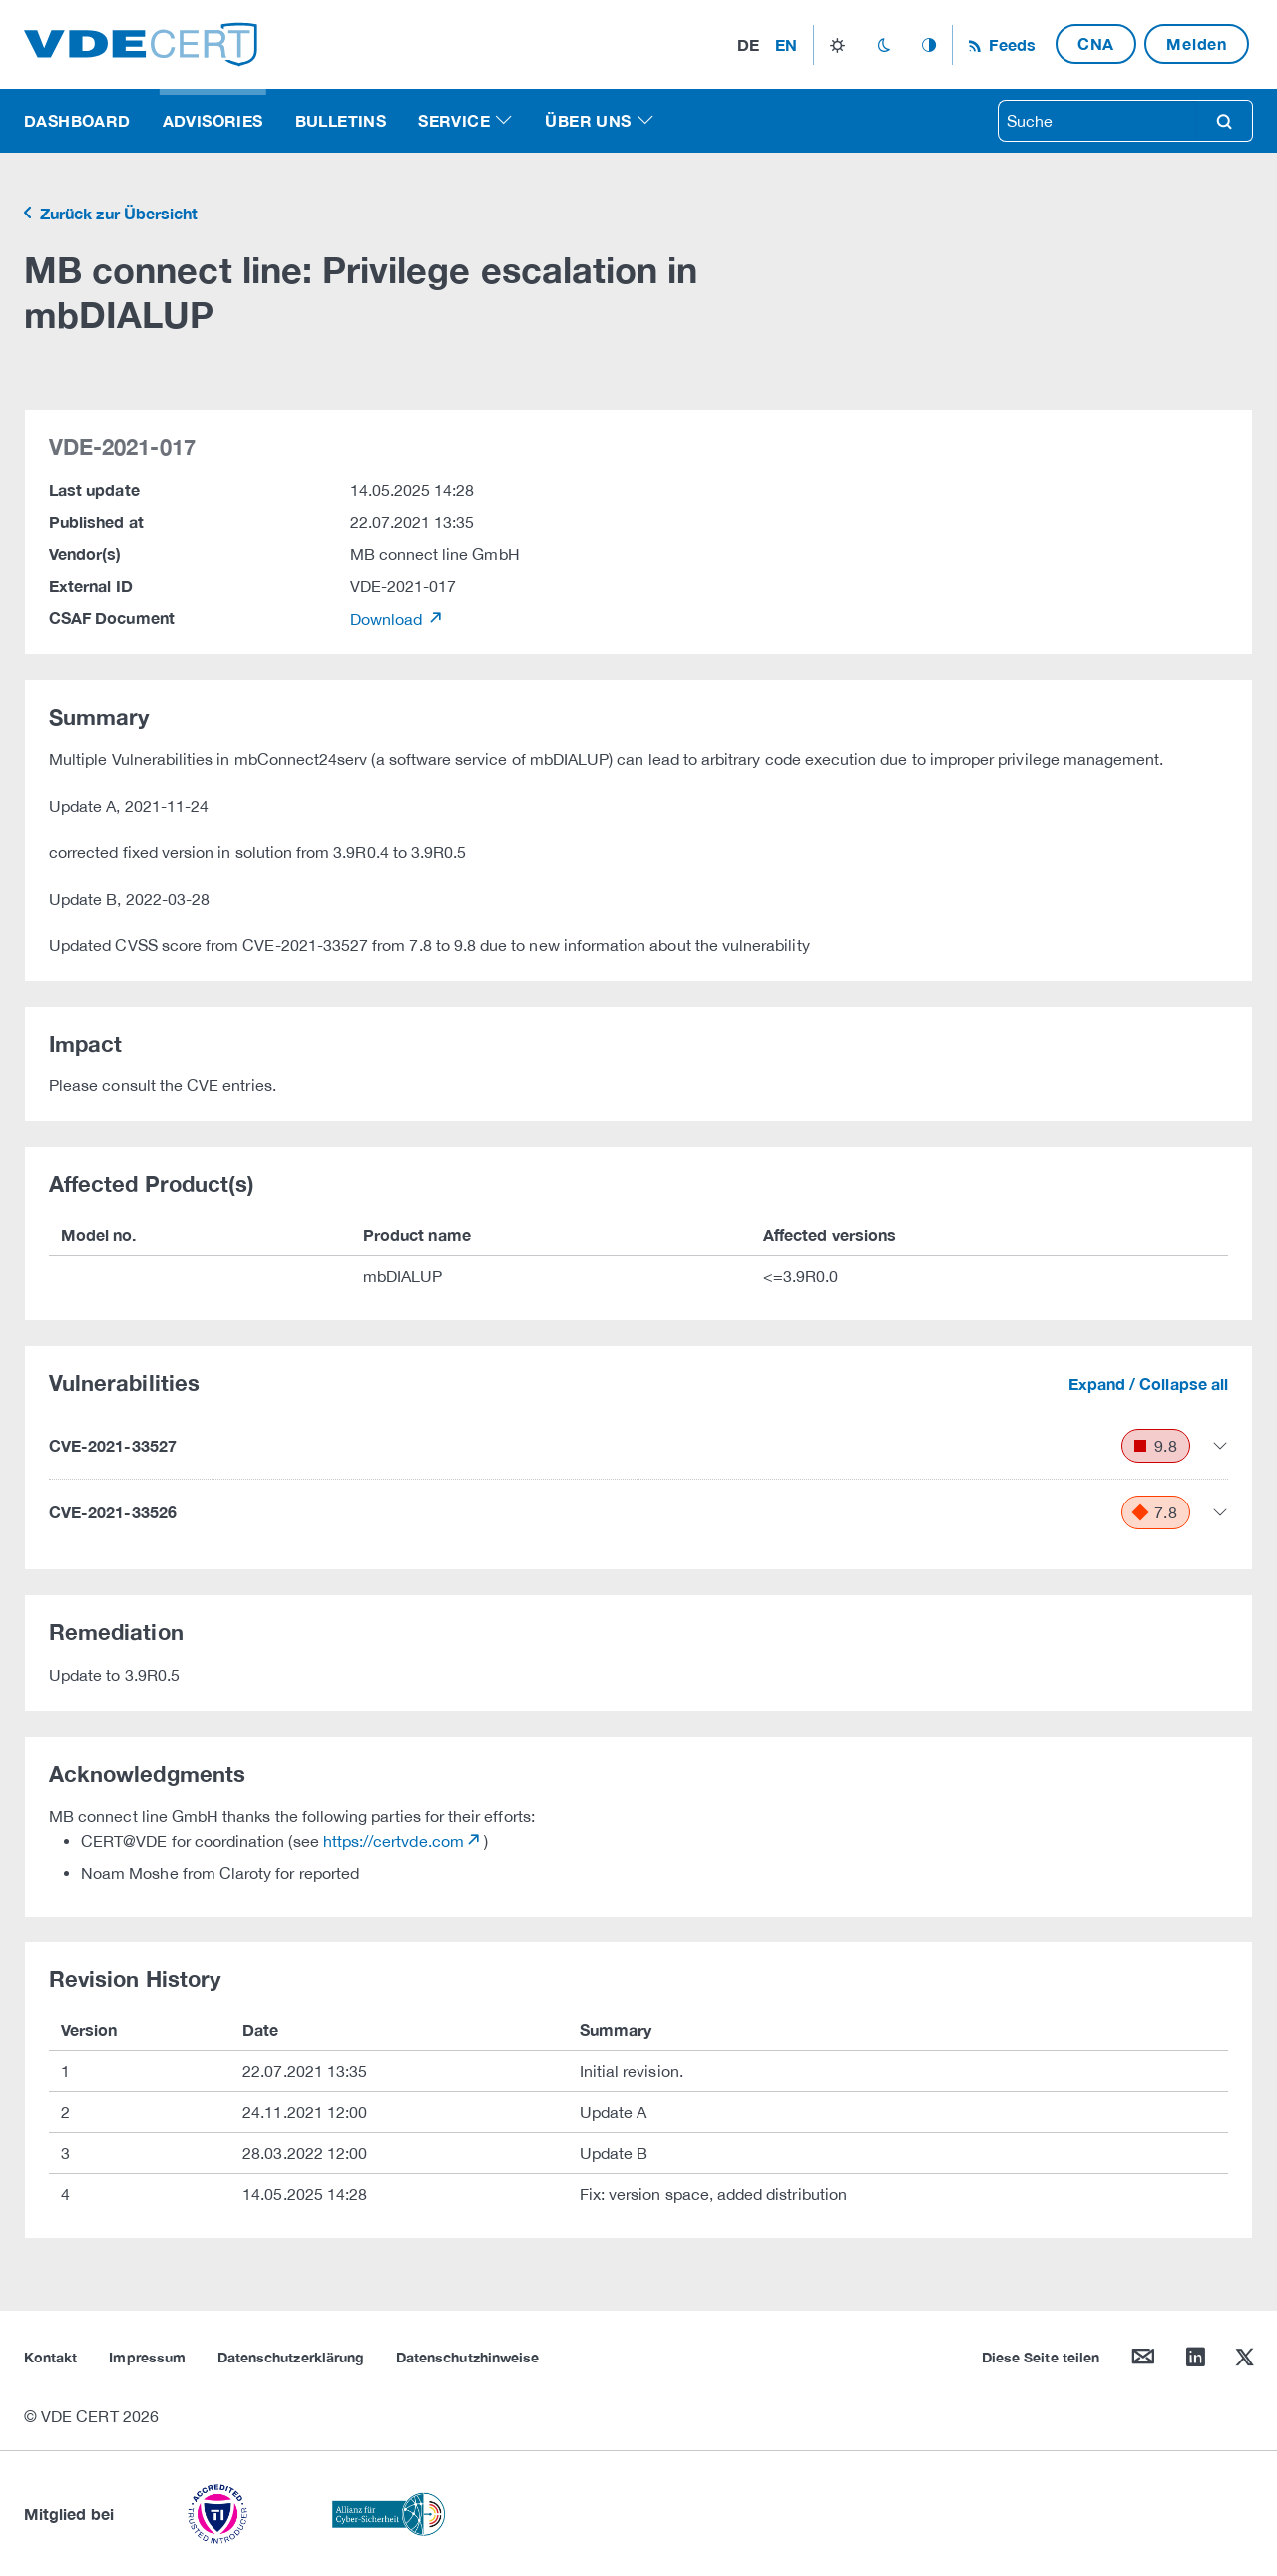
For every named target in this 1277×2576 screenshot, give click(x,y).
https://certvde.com (393, 1841)
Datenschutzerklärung (290, 2357)
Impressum (147, 2357)
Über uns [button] (588, 120)
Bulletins (341, 120)
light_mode (837, 45)
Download (388, 619)
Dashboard (77, 120)
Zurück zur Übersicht (117, 213)
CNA (1095, 43)
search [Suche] (1224, 121)
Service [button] (454, 120)
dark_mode (883, 45)
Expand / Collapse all (1148, 1383)
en (786, 44)
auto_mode (929, 45)
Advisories (213, 120)
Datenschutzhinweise (467, 2357)
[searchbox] (1097, 121)
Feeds (1010, 44)
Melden (1196, 43)
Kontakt (50, 2357)
